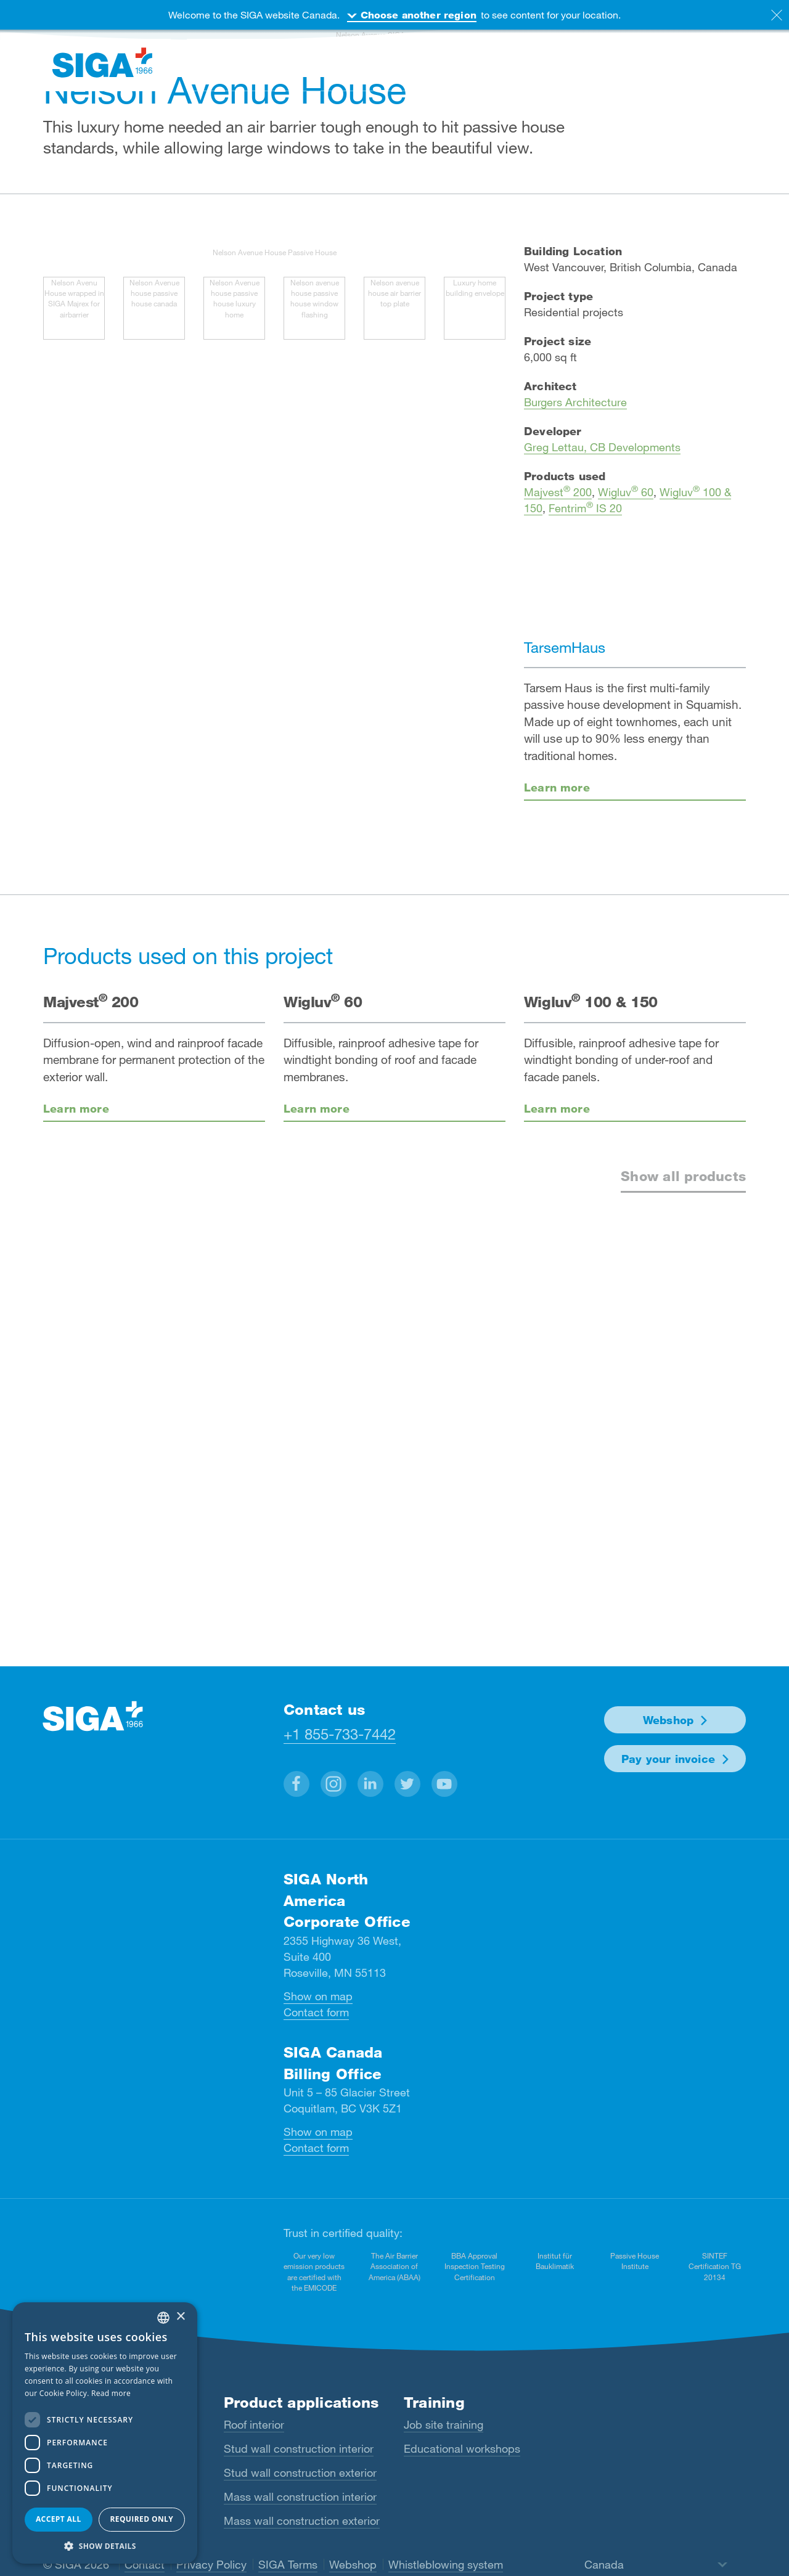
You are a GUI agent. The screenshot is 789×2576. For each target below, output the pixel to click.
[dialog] (104, 2433)
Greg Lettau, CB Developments (602, 447)
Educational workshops (462, 2448)
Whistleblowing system (445, 2564)
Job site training (443, 2424)
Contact (145, 2564)
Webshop (668, 1719)
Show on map (318, 1996)
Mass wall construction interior (300, 2496)
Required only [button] (141, 2519)
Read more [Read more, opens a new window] (111, 2393)
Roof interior (254, 2424)
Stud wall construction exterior (300, 2472)
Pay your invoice (668, 1758)
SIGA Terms (287, 2564)
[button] (296, 1784)
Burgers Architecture (575, 402)
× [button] (180, 2316)
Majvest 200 (558, 492)
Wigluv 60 (625, 492)
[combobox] (163, 2318)
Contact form (316, 2012)
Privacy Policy (211, 2564)
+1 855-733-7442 (340, 1734)
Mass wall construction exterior (302, 2520)
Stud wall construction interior (299, 2448)
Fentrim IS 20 (585, 508)
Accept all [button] (58, 2519)
